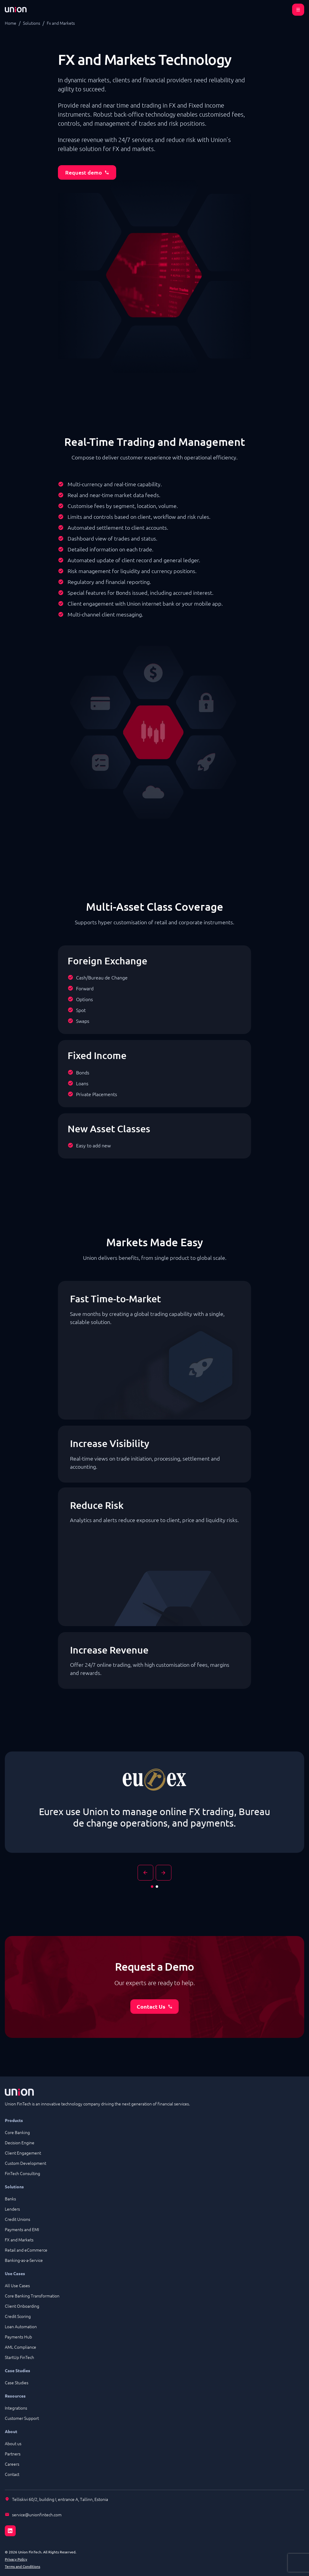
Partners (13, 2454)
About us (13, 2443)
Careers (12, 2464)
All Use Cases (17, 2285)
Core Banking (17, 2132)
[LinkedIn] (154, 2527)
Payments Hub (18, 2337)
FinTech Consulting (22, 2173)
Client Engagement (23, 2153)
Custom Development (25, 2163)
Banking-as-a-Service (24, 2260)
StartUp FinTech (19, 2357)
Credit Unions (17, 2219)
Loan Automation (21, 2326)
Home (10, 23)
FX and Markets (19, 2240)
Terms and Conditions (22, 2566)
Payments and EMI (22, 2229)
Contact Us (155, 2006)
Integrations (16, 2408)
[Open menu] (298, 10)
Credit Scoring (18, 2316)
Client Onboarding (22, 2306)
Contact (12, 2474)
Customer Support (22, 2418)
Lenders (12, 2209)
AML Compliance (20, 2347)
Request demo (87, 172)
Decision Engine (19, 2142)
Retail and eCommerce (26, 2250)
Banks (10, 2199)
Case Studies (16, 2382)
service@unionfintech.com (37, 2514)
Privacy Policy (16, 2559)
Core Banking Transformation (32, 2296)
